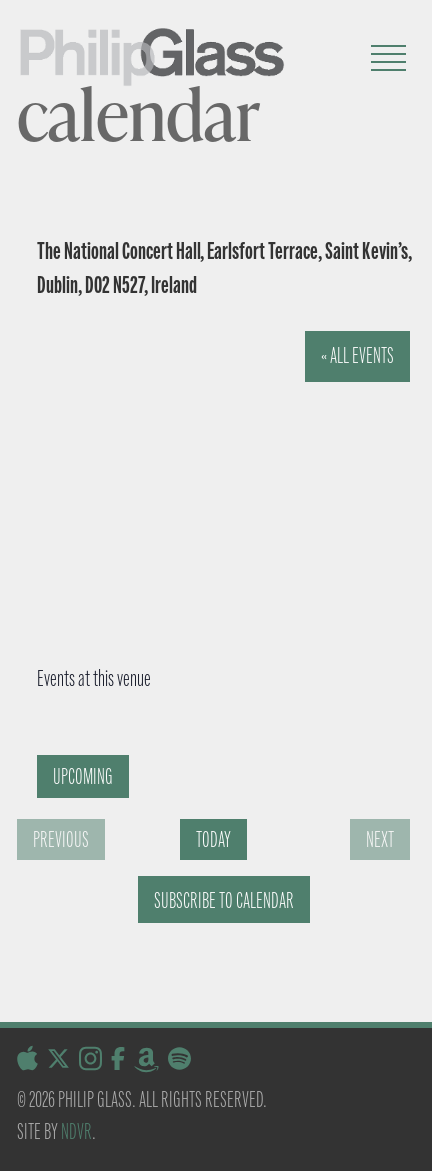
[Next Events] (380, 839)
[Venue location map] (209, 481)
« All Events (357, 355)
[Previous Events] (61, 839)
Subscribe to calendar (224, 900)
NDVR (76, 1131)
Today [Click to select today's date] (213, 839)
